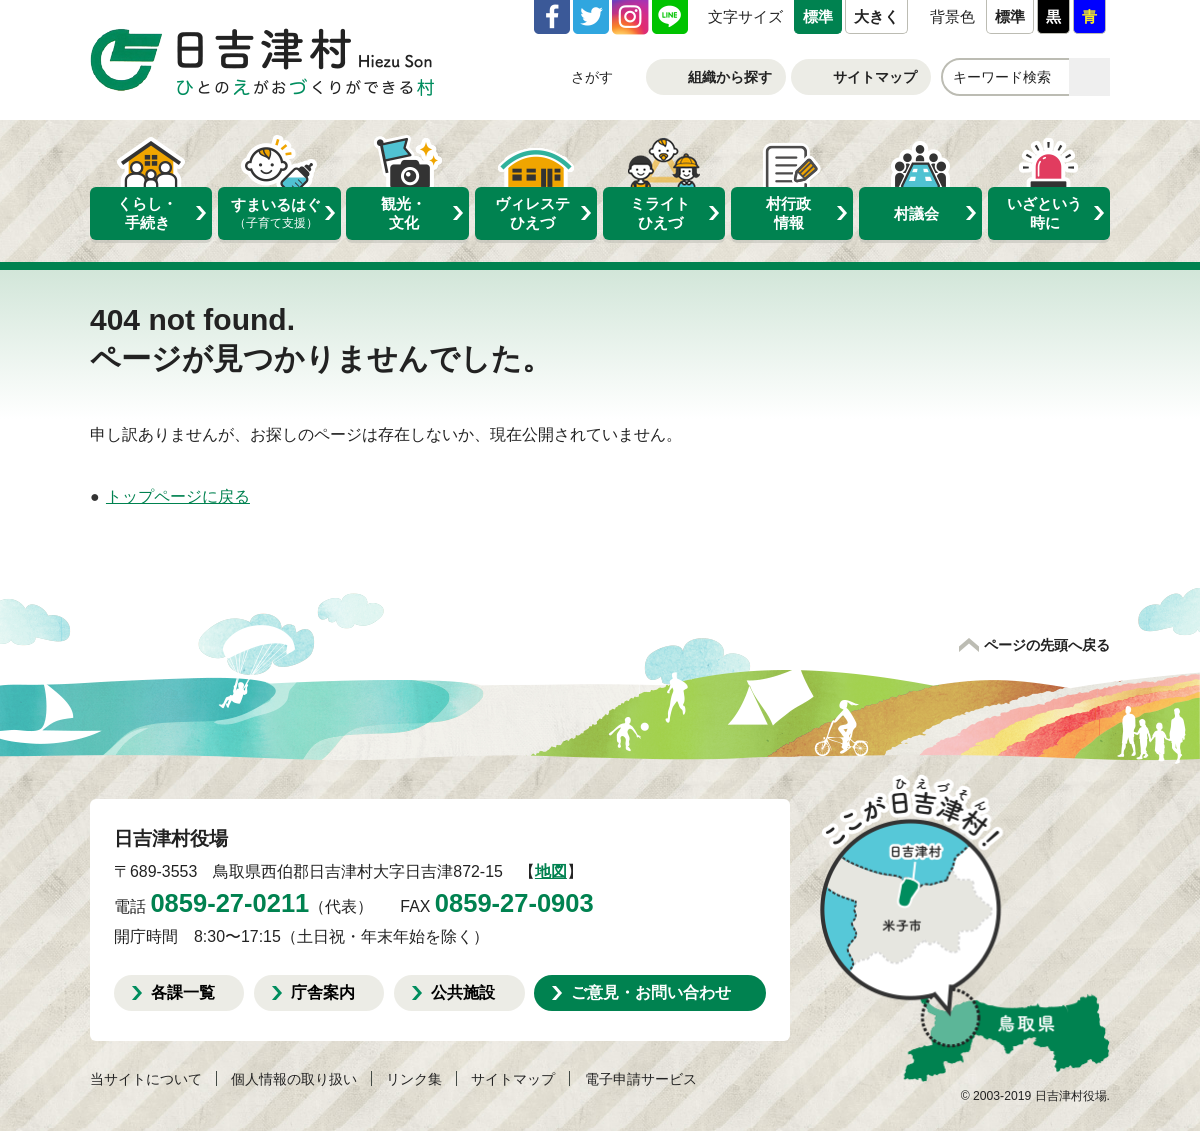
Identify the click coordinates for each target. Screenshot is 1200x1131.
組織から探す (730, 77)
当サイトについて (146, 1079)
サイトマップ (875, 77)
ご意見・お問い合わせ (651, 991)
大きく (876, 16)
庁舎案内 (323, 991)
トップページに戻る (178, 496)
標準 (818, 16)
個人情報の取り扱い (294, 1079)
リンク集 (414, 1079)
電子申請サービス (641, 1079)
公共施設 (463, 991)
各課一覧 (183, 991)
